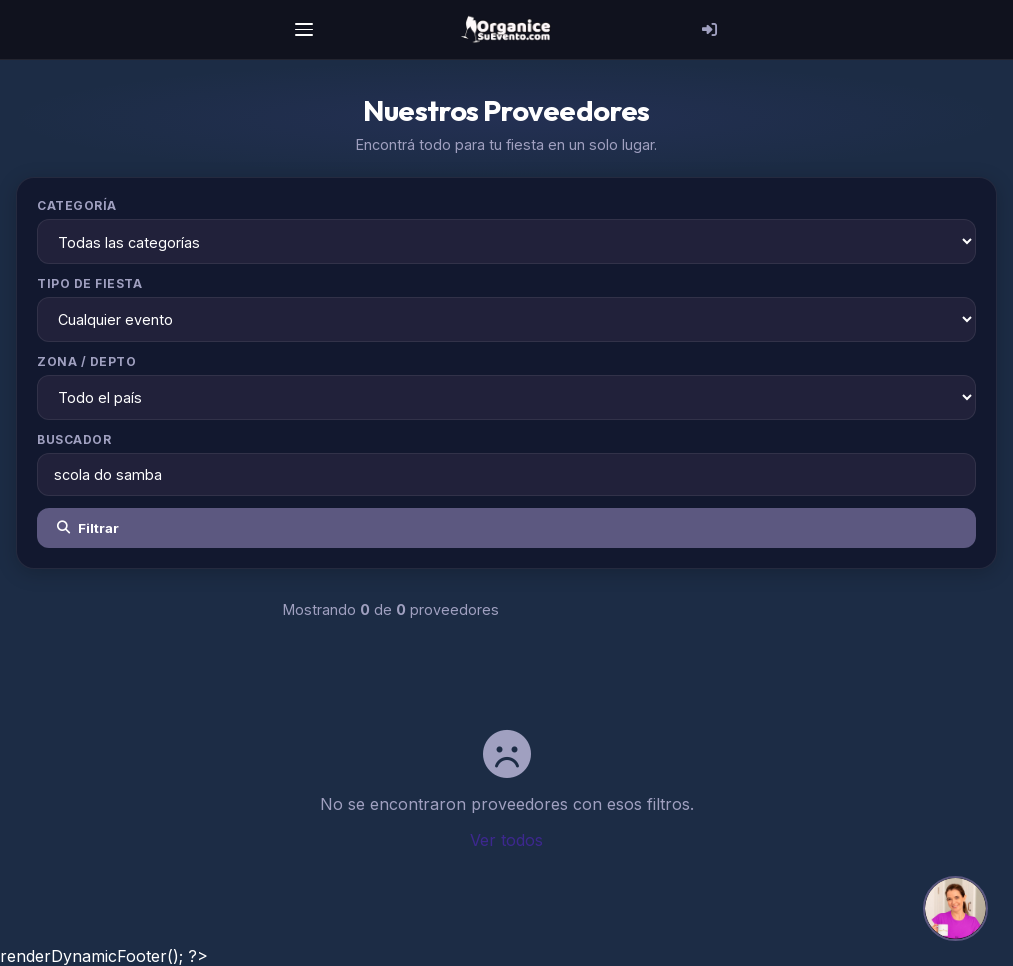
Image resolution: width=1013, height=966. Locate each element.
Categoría (77, 205)
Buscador (74, 439)
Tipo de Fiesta (89, 283)
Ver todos (506, 840)
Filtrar (88, 528)
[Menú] (304, 30)
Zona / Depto (86, 361)
